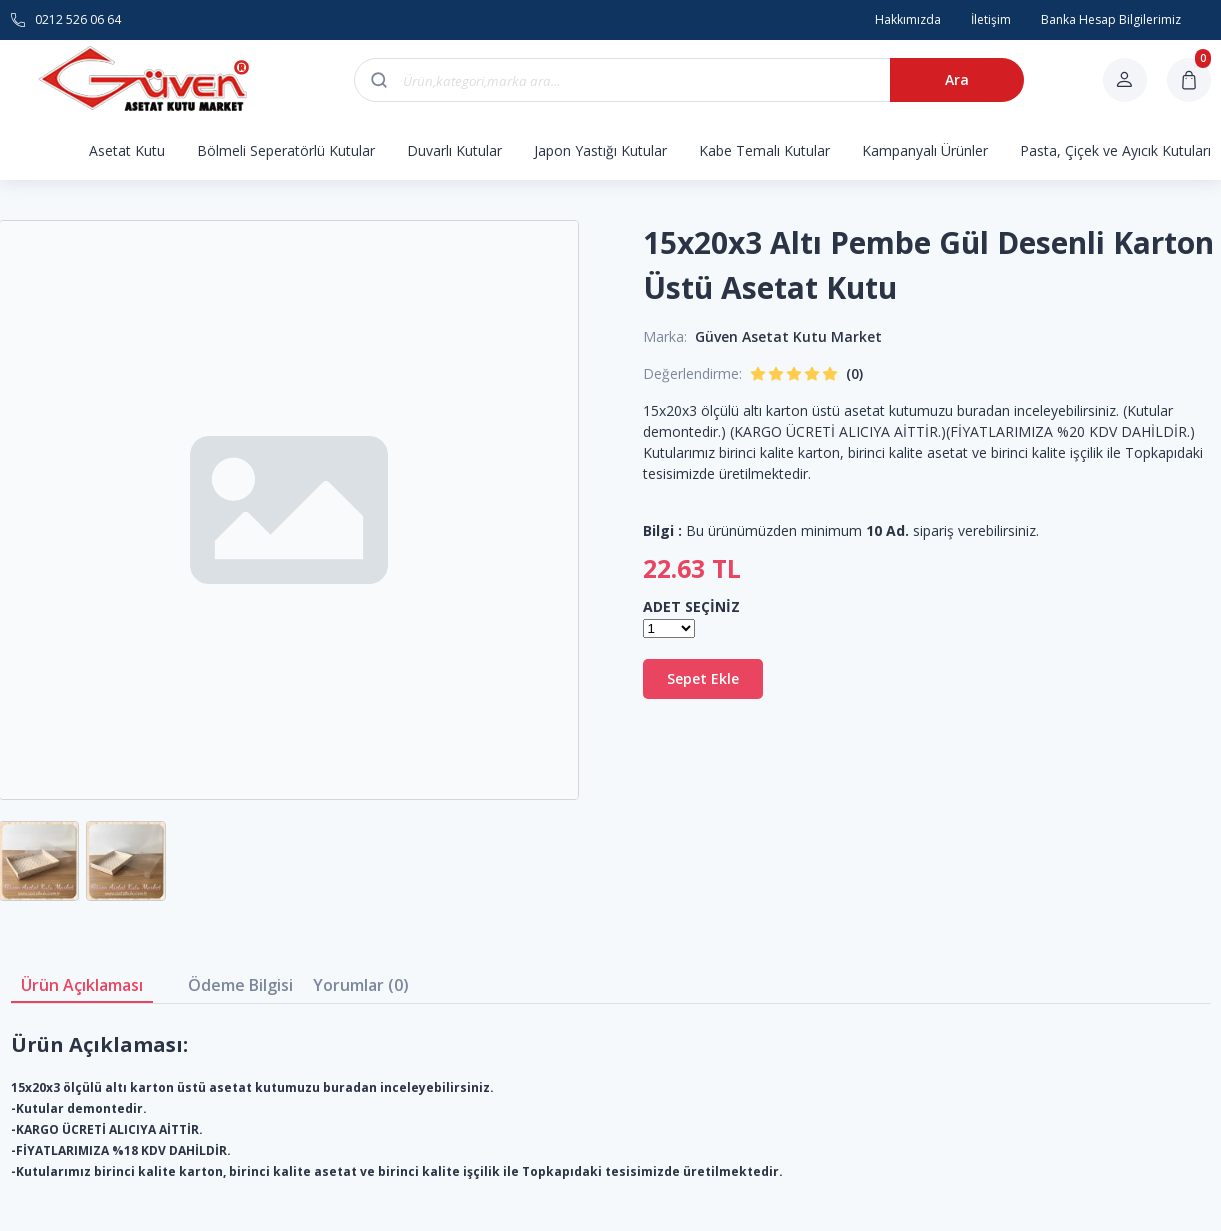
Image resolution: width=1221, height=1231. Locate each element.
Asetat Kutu (127, 150)
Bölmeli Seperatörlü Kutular (286, 150)
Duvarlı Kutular (454, 150)
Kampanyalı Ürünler (925, 150)
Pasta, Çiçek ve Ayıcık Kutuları (1115, 150)
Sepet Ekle (703, 678)
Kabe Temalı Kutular (764, 150)
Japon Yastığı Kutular (600, 150)
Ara (957, 79)
